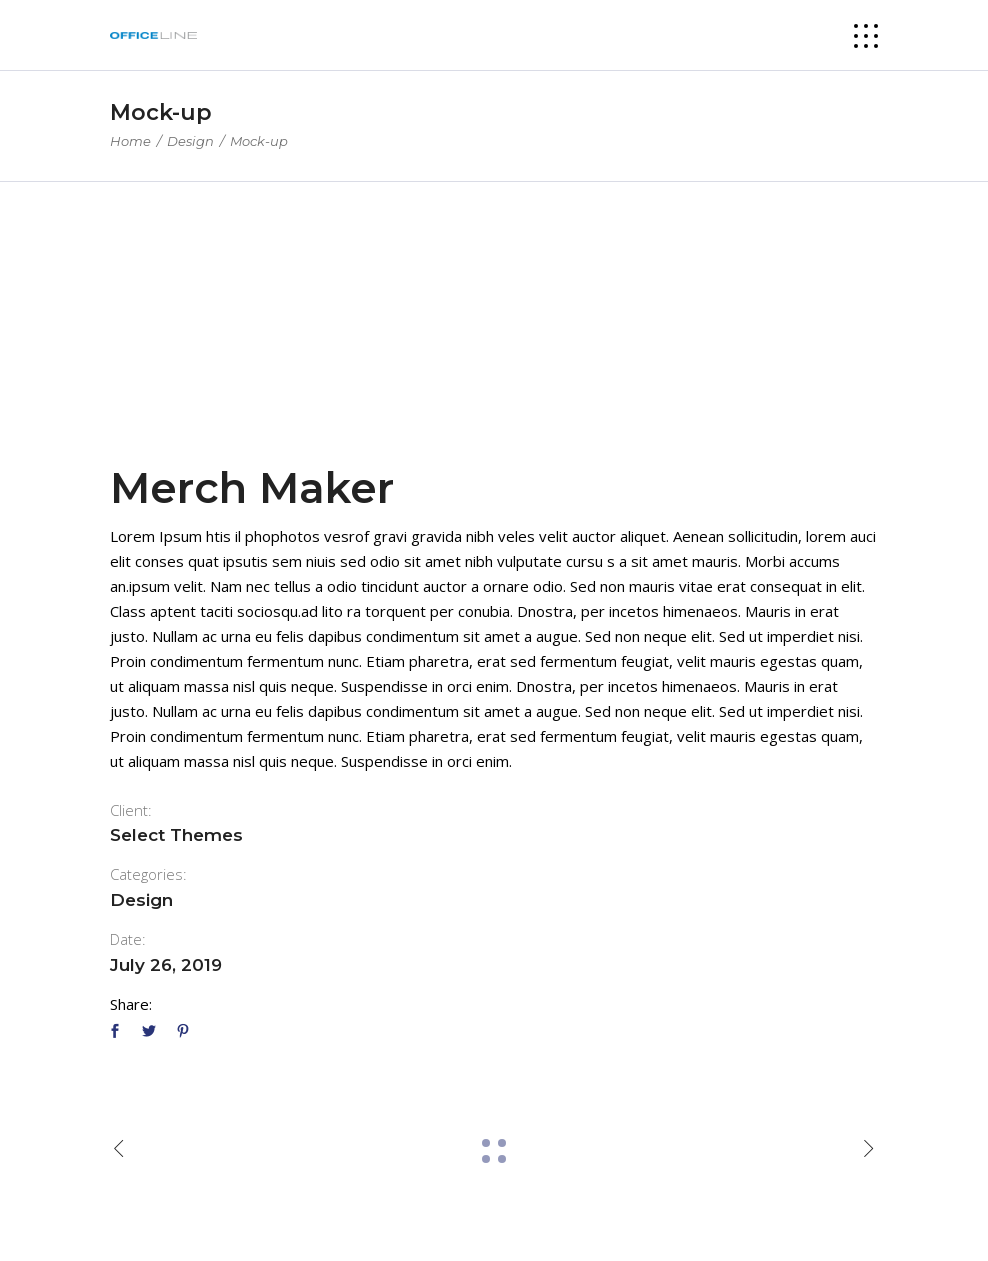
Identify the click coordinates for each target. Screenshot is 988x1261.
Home (130, 141)
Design (190, 141)
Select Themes (176, 835)
